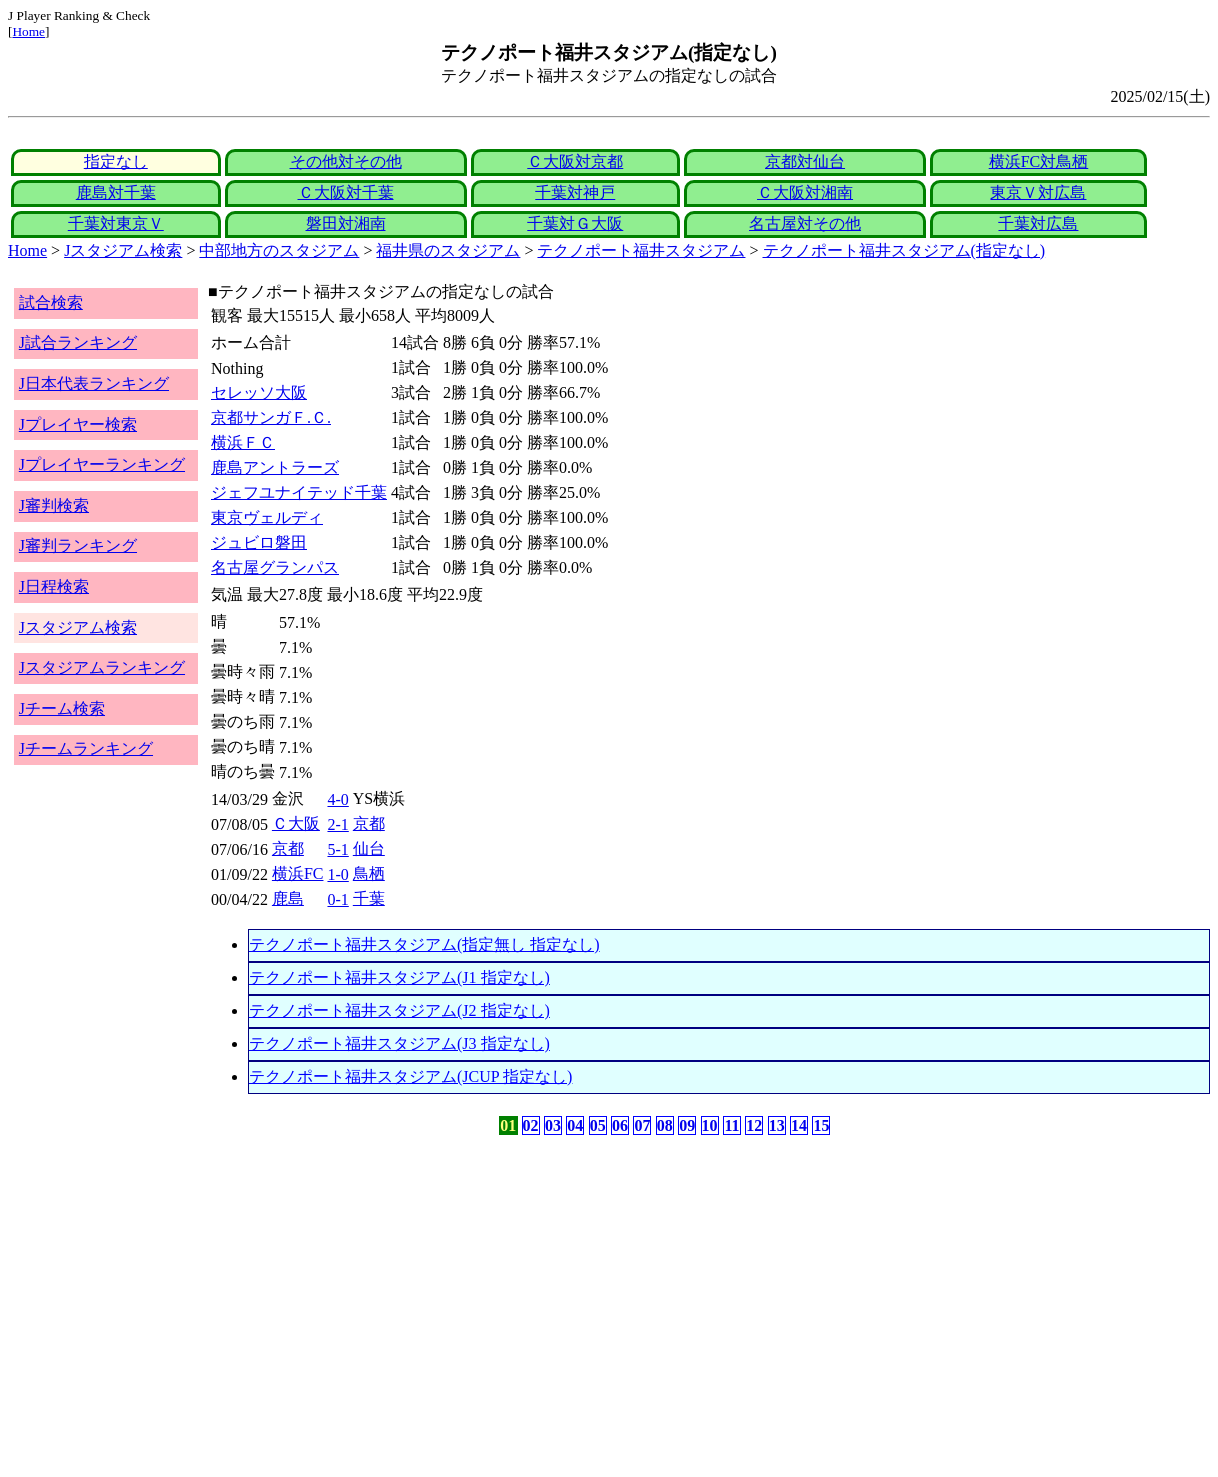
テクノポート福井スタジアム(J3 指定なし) (399, 1043)
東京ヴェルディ (267, 517)
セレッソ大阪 (259, 392)
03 (553, 1125)
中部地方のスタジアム (279, 250)
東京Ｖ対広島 (1038, 192)
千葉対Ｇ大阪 (575, 223)
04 (575, 1125)
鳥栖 (369, 873)
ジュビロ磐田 (259, 542)
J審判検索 (54, 505)
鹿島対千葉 (116, 192)
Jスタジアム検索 (123, 250)
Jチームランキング (86, 748)
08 (665, 1125)
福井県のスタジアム (448, 250)
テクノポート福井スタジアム (641, 250)
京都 (369, 823)
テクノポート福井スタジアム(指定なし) (904, 250)
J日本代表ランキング (94, 383)
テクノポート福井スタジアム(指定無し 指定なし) (424, 944)
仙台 (369, 848)
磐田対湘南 (346, 223)
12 (754, 1125)
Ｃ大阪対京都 (575, 161)
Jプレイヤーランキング (102, 464)
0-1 (337, 899)
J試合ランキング (78, 342)
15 (821, 1125)
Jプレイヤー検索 (78, 424)
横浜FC (298, 873)
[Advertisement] (513, 1296)
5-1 (337, 849)
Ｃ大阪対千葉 (346, 192)
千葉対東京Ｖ (116, 223)
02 (531, 1125)
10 (710, 1125)
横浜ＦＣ (243, 442)
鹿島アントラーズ (275, 467)
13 (777, 1125)
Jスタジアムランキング (102, 667)
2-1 (337, 824)
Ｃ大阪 (296, 823)
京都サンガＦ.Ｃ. (271, 417)
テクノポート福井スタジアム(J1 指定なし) (399, 977)
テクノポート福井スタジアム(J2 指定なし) (399, 1010)
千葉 (369, 898)
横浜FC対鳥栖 (1039, 161)
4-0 (337, 799)
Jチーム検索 (62, 708)
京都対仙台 (805, 161)
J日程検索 (54, 586)
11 (731, 1125)
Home (28, 31)
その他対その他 (346, 161)
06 (620, 1125)
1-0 (337, 874)
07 (642, 1125)
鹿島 (288, 898)
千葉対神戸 (575, 192)
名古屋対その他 (805, 223)
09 (687, 1125)
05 (598, 1125)
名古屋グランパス (275, 567)
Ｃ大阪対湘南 (805, 192)
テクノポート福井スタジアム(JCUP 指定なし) (410, 1076)
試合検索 (51, 302)
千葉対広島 (1038, 223)
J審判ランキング (78, 545)
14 (799, 1125)
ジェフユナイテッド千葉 (299, 492)
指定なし (116, 161)
